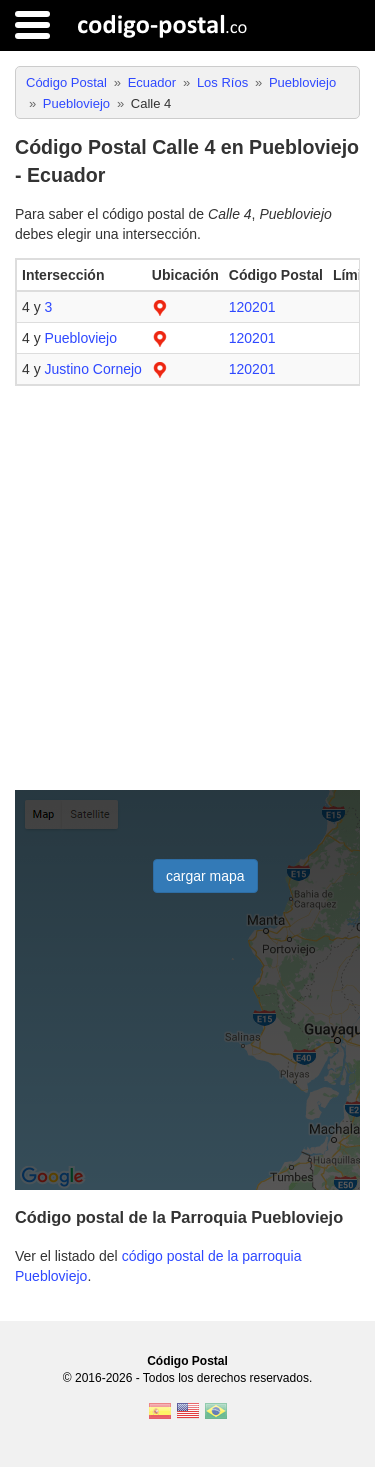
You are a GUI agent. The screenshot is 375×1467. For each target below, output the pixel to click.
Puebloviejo (81, 338)
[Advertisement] (187, 588)
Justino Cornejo (93, 369)
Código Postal (187, 1361)
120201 (252, 307)
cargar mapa (205, 876)
